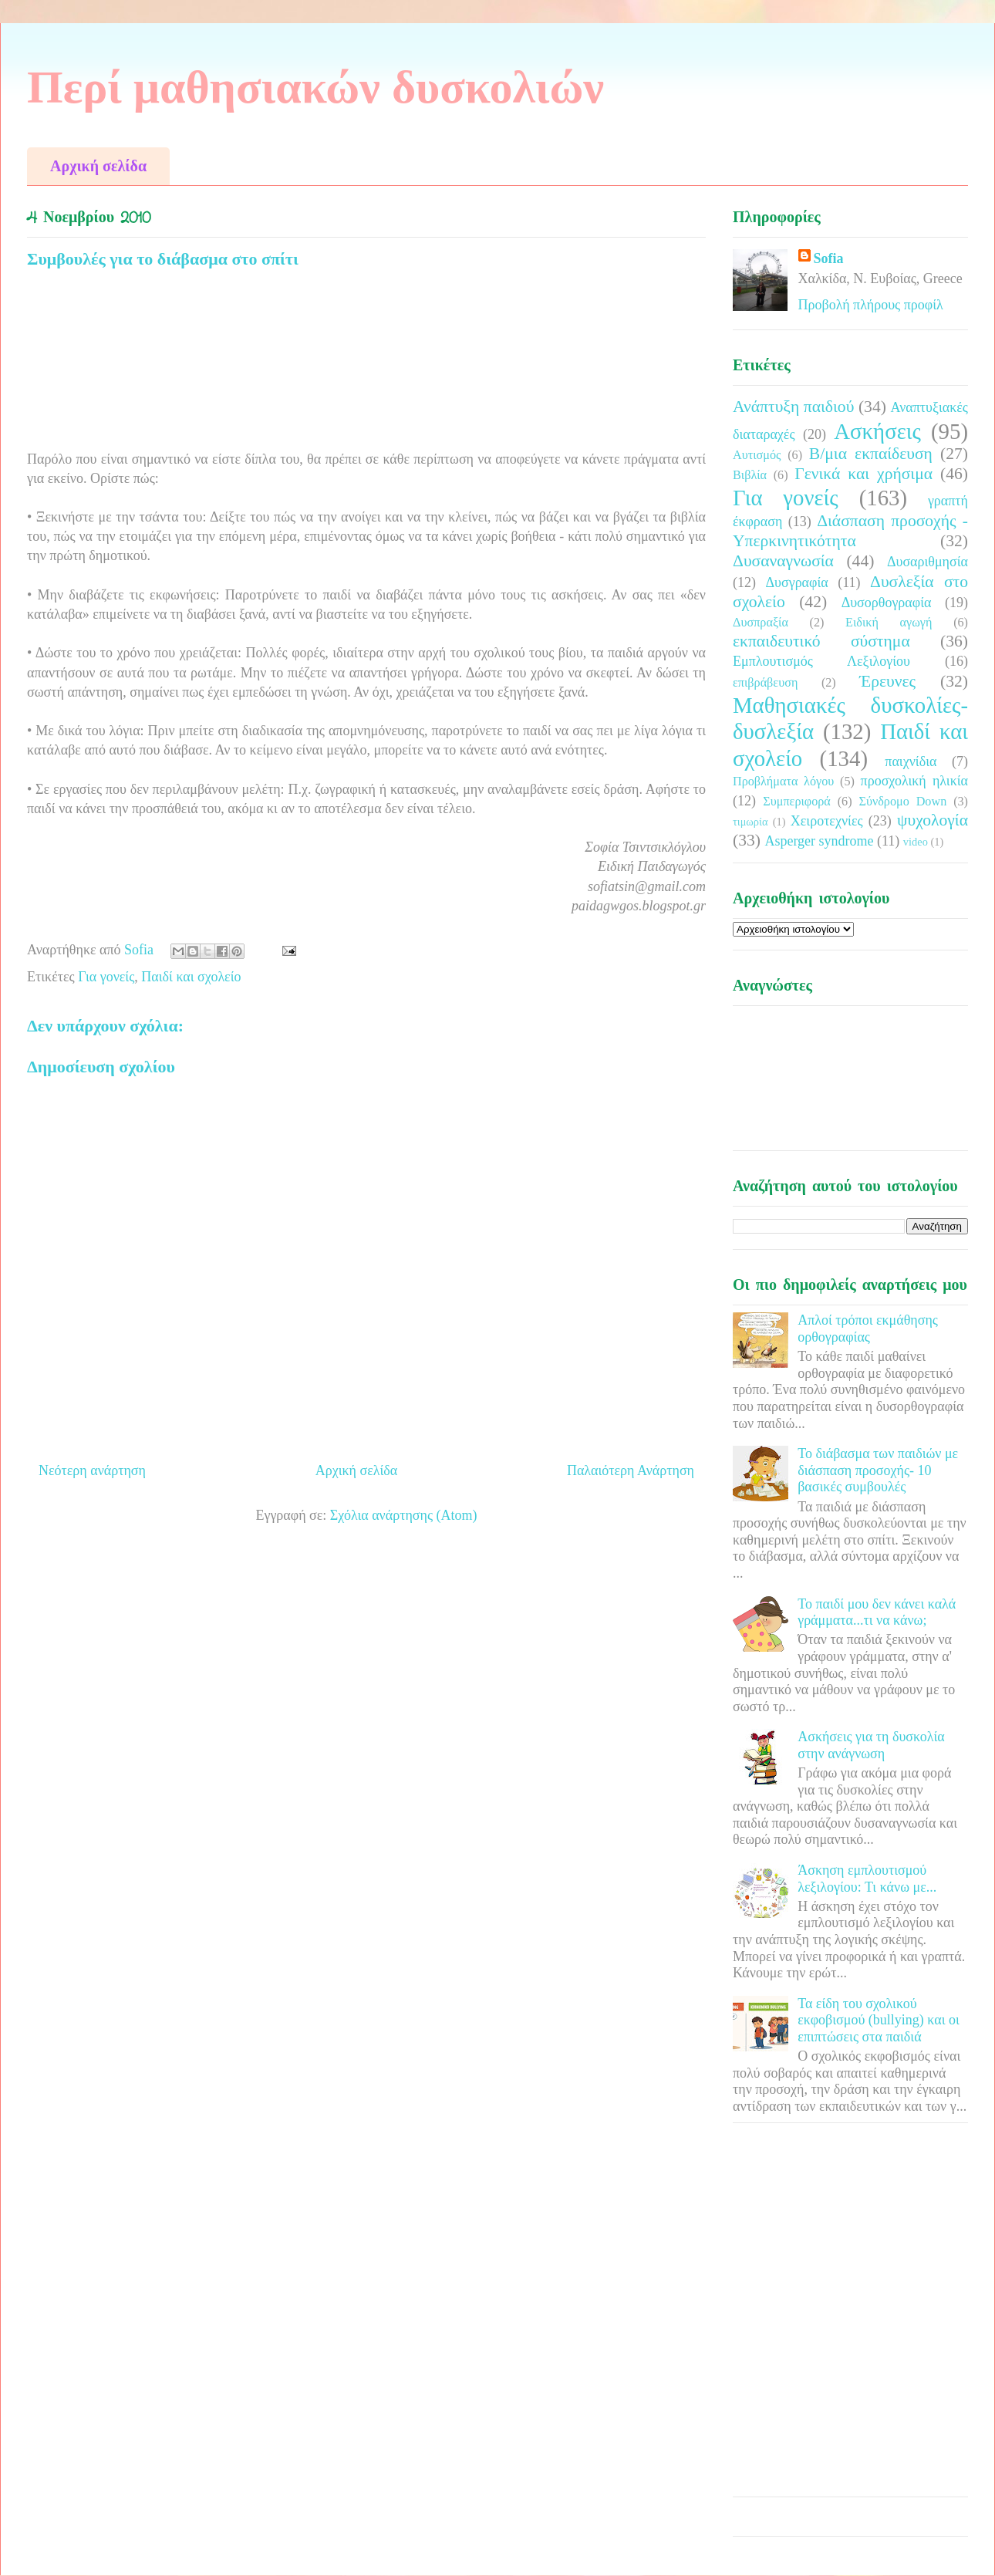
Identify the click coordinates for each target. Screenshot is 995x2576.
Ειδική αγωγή (888, 623)
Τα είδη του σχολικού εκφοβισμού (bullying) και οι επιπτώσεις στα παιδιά (879, 2020)
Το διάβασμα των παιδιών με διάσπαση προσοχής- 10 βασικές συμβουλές (878, 1470)
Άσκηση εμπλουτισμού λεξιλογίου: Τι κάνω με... (867, 1878)
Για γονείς (106, 976)
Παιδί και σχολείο (191, 976)
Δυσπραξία (760, 623)
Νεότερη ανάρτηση (92, 1470)
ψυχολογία (932, 820)
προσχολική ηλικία (914, 780)
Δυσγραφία (796, 582)
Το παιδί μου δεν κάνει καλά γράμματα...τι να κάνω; (877, 1612)
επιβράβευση (765, 683)
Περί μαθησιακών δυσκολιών (315, 87)
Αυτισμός (757, 455)
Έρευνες (887, 681)
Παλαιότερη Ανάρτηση (630, 1470)
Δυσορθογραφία (887, 602)
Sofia (829, 258)
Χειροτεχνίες (827, 821)
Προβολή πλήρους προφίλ (870, 304)
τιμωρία (750, 821)
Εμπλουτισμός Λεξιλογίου (821, 661)
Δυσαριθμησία (927, 561)
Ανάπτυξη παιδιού (793, 406)
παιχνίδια (910, 761)
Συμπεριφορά (797, 802)
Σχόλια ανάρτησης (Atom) (403, 1515)
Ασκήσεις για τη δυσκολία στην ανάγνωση (871, 1745)
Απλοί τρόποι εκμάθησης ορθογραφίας (868, 1328)
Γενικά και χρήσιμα (863, 473)
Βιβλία (750, 475)
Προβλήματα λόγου (783, 781)
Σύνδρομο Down (902, 802)
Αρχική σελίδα (98, 165)
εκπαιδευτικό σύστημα (821, 641)
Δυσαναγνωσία (783, 561)
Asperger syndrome (818, 841)
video (915, 842)
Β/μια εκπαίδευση (871, 453)
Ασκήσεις (877, 431)
